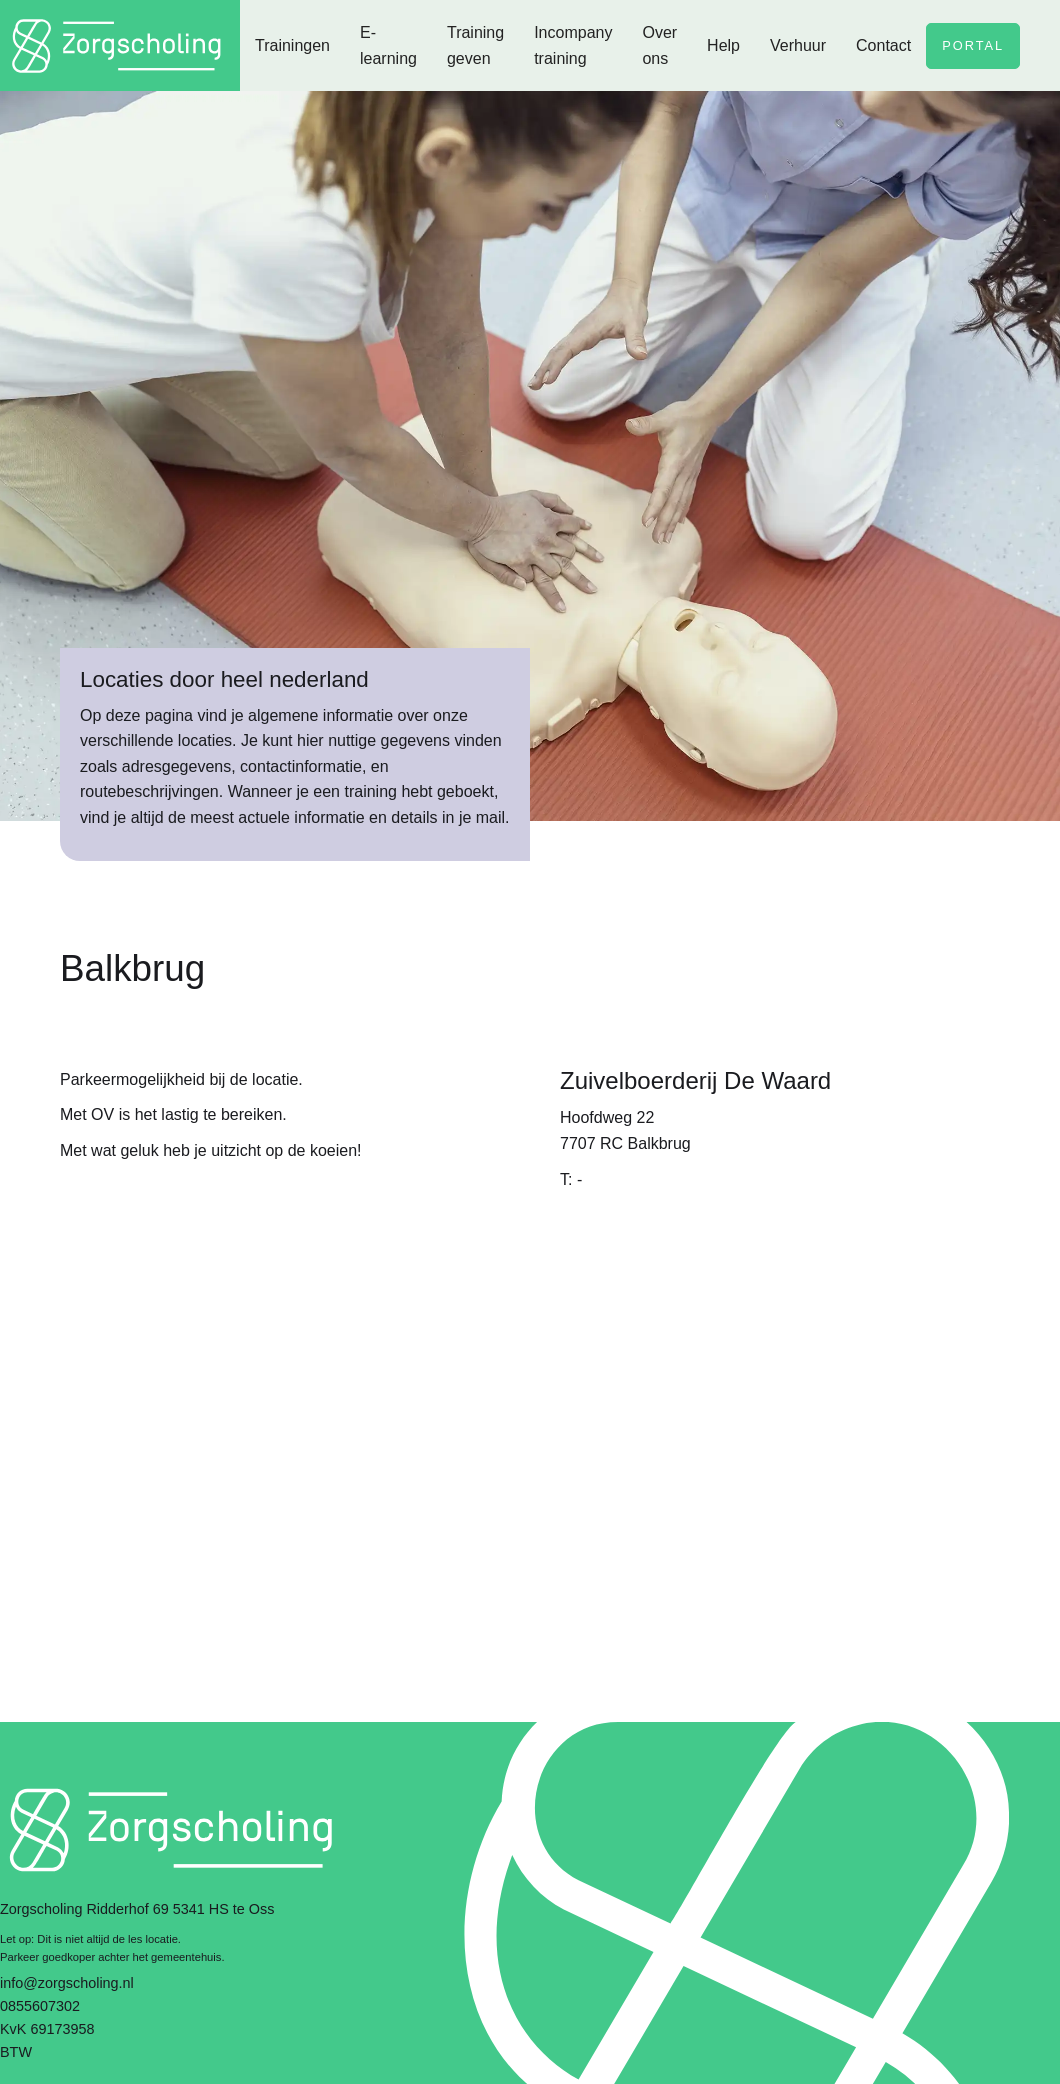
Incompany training (573, 45)
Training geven (475, 45)
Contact (883, 45)
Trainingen (292, 45)
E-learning (388, 45)
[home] (120, 45)
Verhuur (798, 45)
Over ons (659, 45)
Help (723, 45)
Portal (973, 45)
